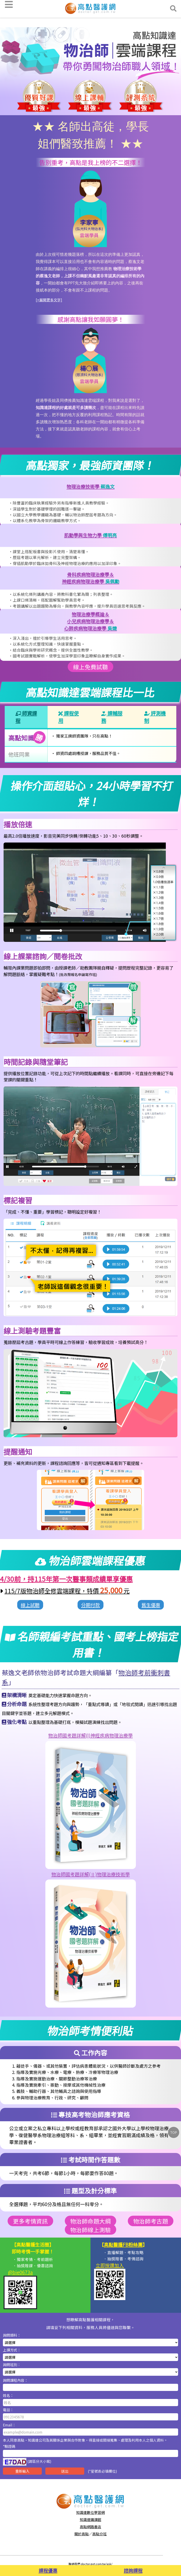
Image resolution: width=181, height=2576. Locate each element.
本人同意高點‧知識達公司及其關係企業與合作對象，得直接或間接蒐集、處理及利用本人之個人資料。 (85, 2450)
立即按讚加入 (110, 2276)
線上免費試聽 (90, 667)
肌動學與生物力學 (90, 535)
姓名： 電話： (90, 2417)
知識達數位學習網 (90, 2523)
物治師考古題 (150, 2232)
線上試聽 (30, 1604)
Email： (90, 2439)
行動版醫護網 (90, 2551)
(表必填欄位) (60, 2481)
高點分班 (99, 2544)
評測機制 (152, 716)
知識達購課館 (90, 2530)
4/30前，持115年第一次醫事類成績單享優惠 (66, 1579)
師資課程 (24, 716)
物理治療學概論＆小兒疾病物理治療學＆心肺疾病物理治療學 (90, 621)
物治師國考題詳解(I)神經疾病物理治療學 (90, 1735)
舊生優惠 (151, 1604)
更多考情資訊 (30, 2232)
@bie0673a (20, 2283)
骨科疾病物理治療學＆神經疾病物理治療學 (90, 578)
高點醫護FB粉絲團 (123, 2255)
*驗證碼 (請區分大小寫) (90, 2465)
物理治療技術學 (91, 486)
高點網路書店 (90, 2537)
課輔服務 (112, 716)
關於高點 (81, 2544)
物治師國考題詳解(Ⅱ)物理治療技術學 (90, 1874)
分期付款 (90, 1604)
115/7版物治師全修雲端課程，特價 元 (70, 1590)
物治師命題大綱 (90, 2232)
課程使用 (68, 716)
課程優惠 (48, 2570)
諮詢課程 (133, 2570)
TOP (173, 2132)
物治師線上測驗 (90, 2240)
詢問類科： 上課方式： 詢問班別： (90, 2414)
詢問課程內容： (90, 2395)
